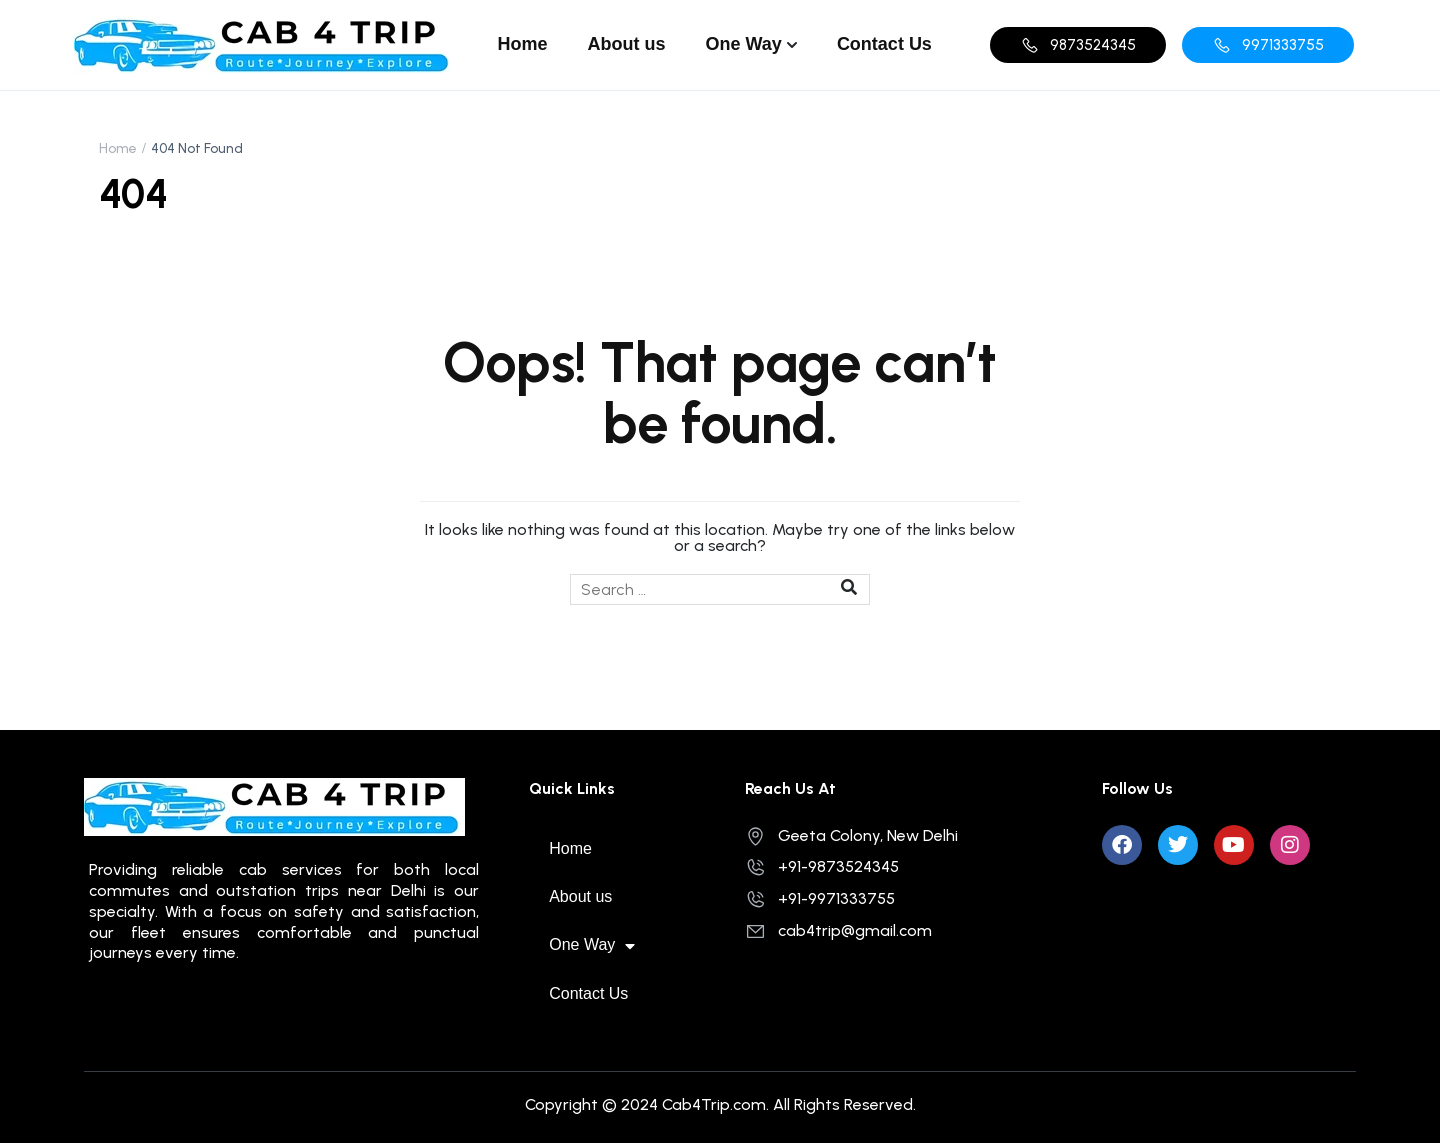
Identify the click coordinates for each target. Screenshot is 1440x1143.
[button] (1078, 45)
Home (523, 44)
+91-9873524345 (822, 866)
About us (627, 44)
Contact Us (884, 44)
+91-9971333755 (820, 898)
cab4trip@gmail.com (838, 930)
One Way (744, 44)
